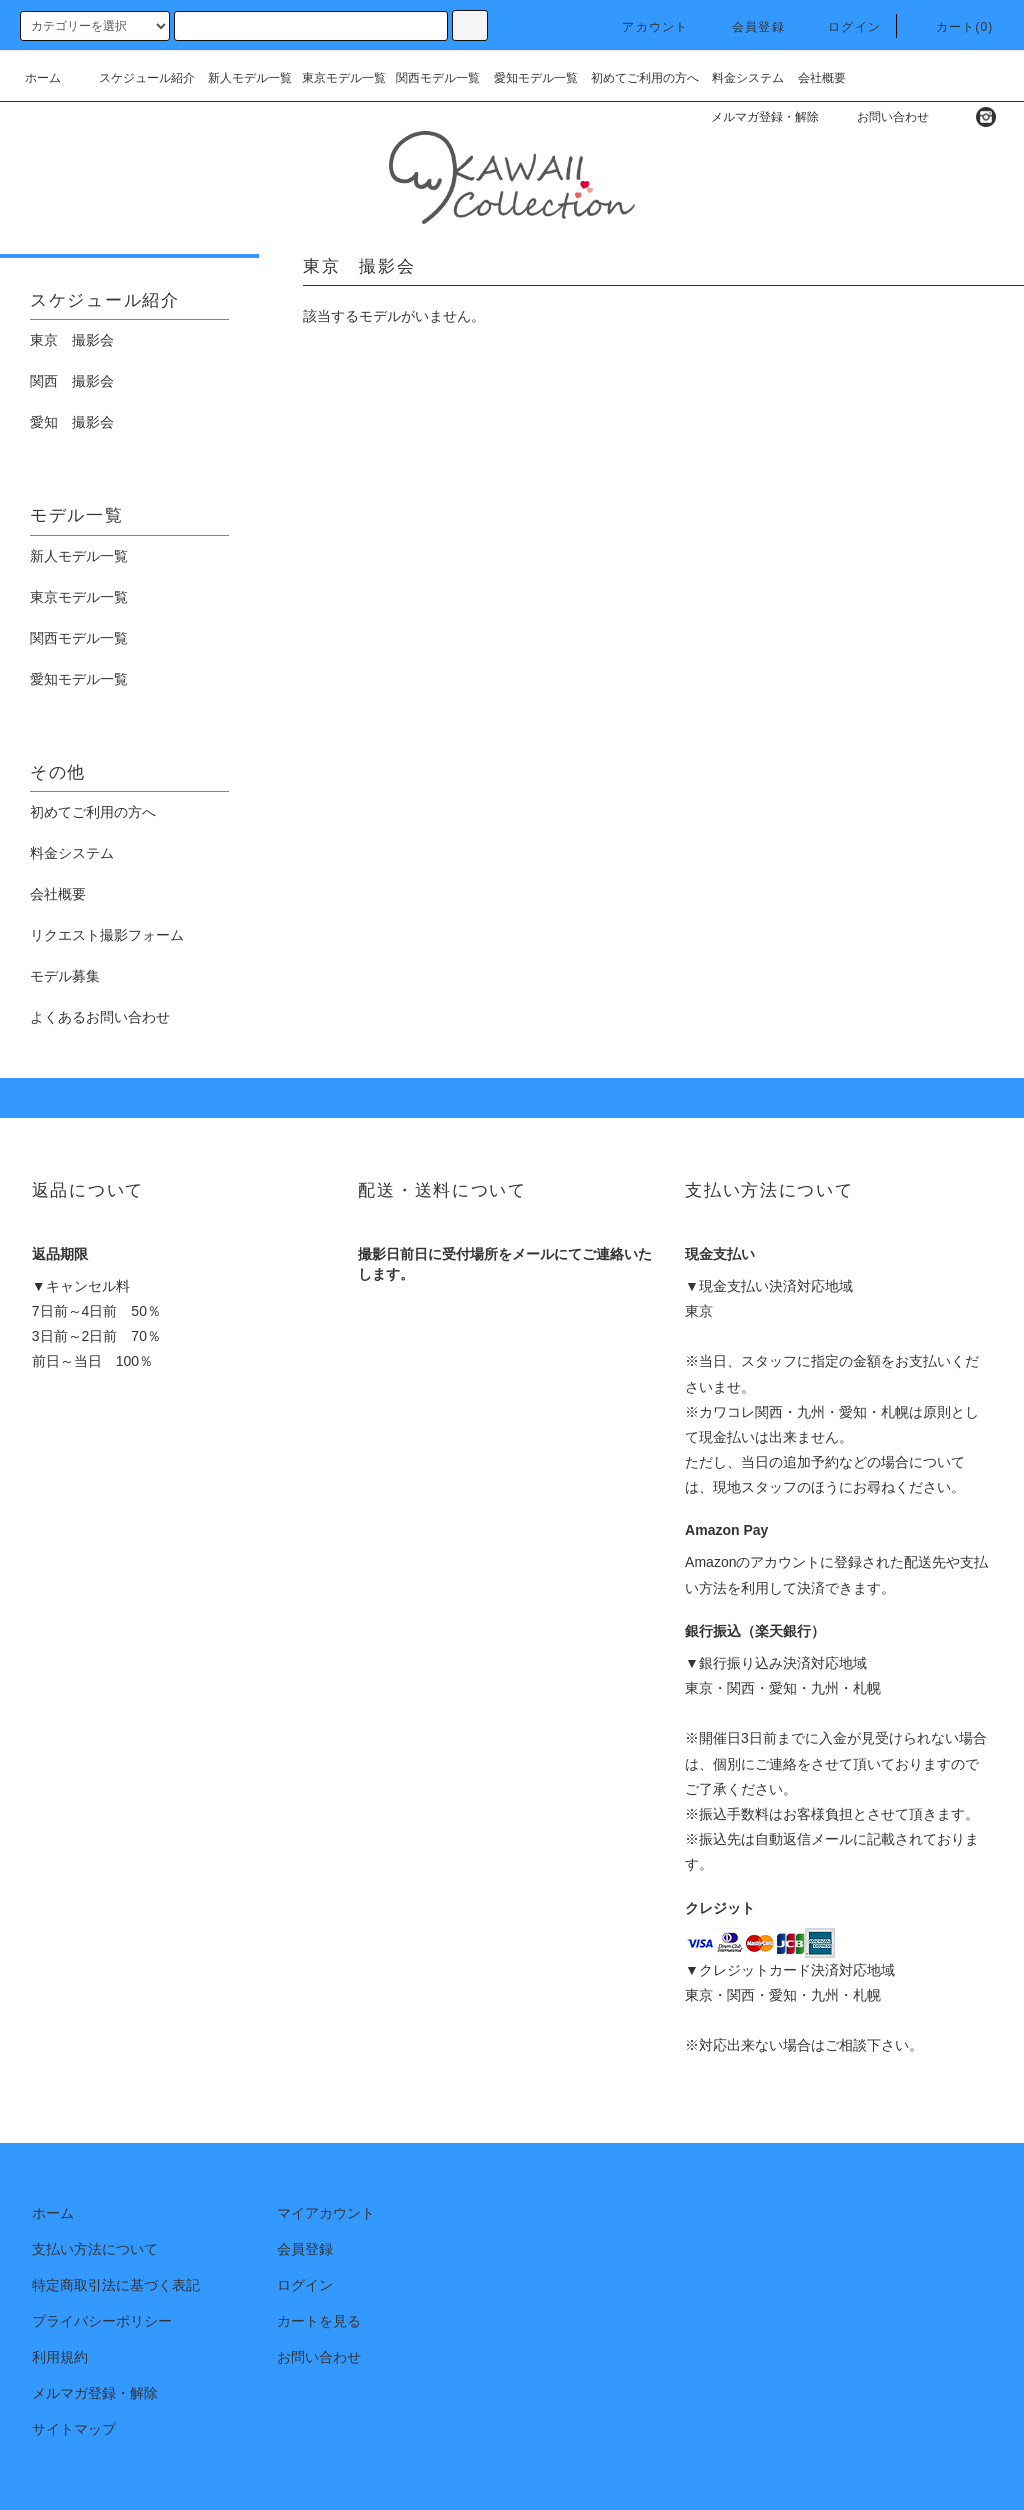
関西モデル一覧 (438, 78)
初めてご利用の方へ (645, 78)
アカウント (643, 27)
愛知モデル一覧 (536, 78)
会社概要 (822, 78)
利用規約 (60, 2357)
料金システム (748, 78)
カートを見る (319, 2321)
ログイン (842, 27)
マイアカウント (326, 2213)
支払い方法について (95, 2249)
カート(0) (953, 27)
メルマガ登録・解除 (753, 117)
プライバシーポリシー (102, 2321)
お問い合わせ (881, 117)
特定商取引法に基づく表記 (116, 2285)
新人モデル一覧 (250, 78)
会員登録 (746, 27)
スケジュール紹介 (135, 78)
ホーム (43, 78)
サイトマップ (74, 2429)
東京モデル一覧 (344, 78)
